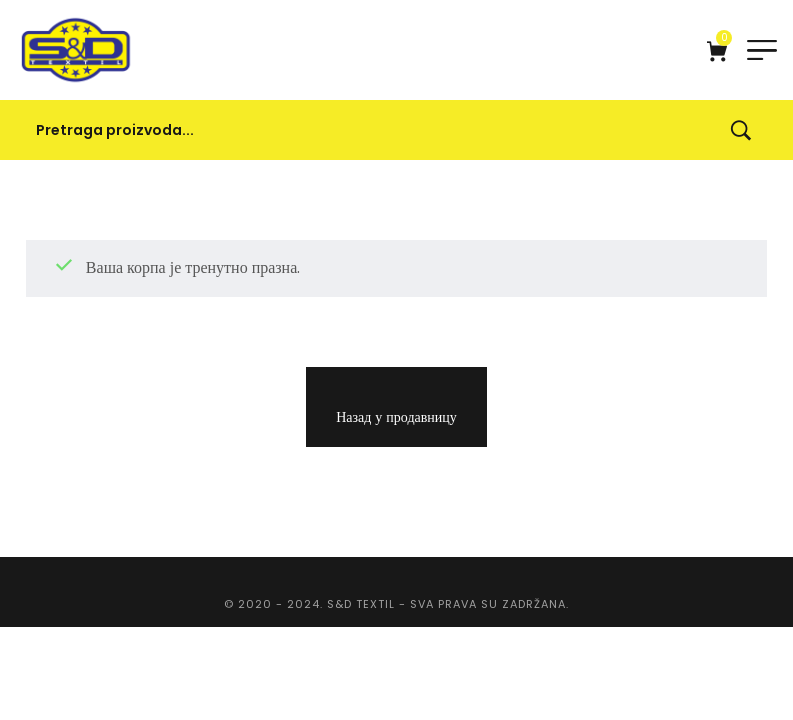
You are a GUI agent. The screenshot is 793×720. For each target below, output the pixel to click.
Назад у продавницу (396, 417)
